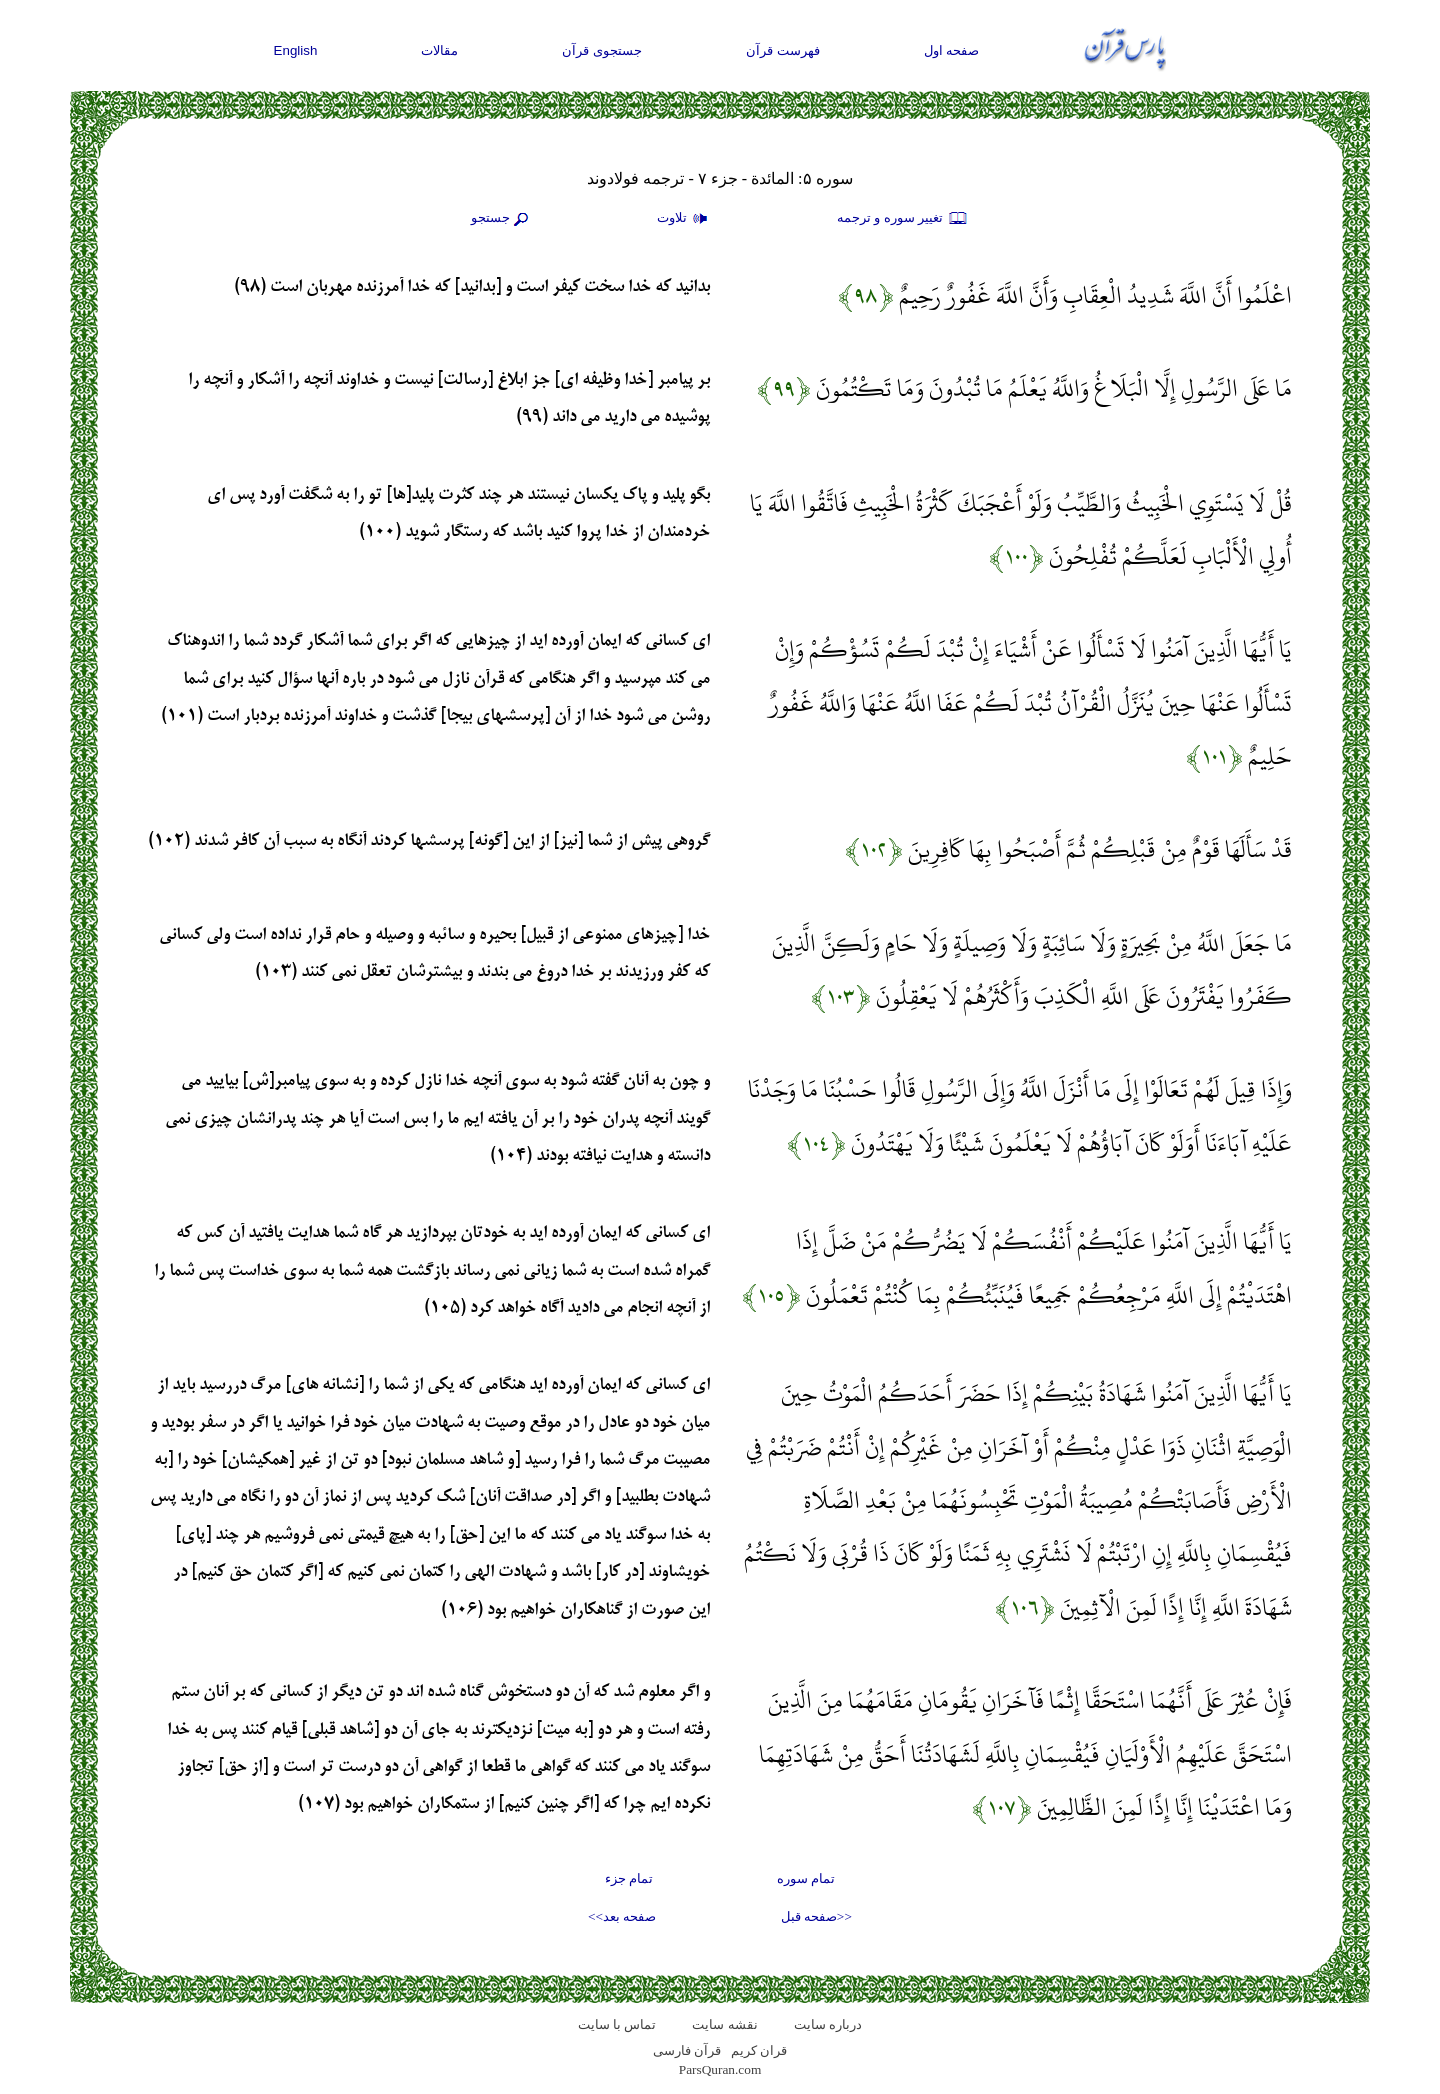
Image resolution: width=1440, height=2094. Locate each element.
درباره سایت (828, 2024)
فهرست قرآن (783, 50)
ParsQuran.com (720, 2069)
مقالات (439, 50)
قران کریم (759, 2050)
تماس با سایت (617, 2024)
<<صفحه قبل (816, 1916)
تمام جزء (629, 1878)
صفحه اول (952, 50)
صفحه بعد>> (622, 1916)
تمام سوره (806, 1878)
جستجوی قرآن (602, 50)
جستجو (502, 219)
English (296, 50)
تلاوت (685, 219)
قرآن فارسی (687, 2050)
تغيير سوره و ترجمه (903, 219)
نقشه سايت (724, 2024)
